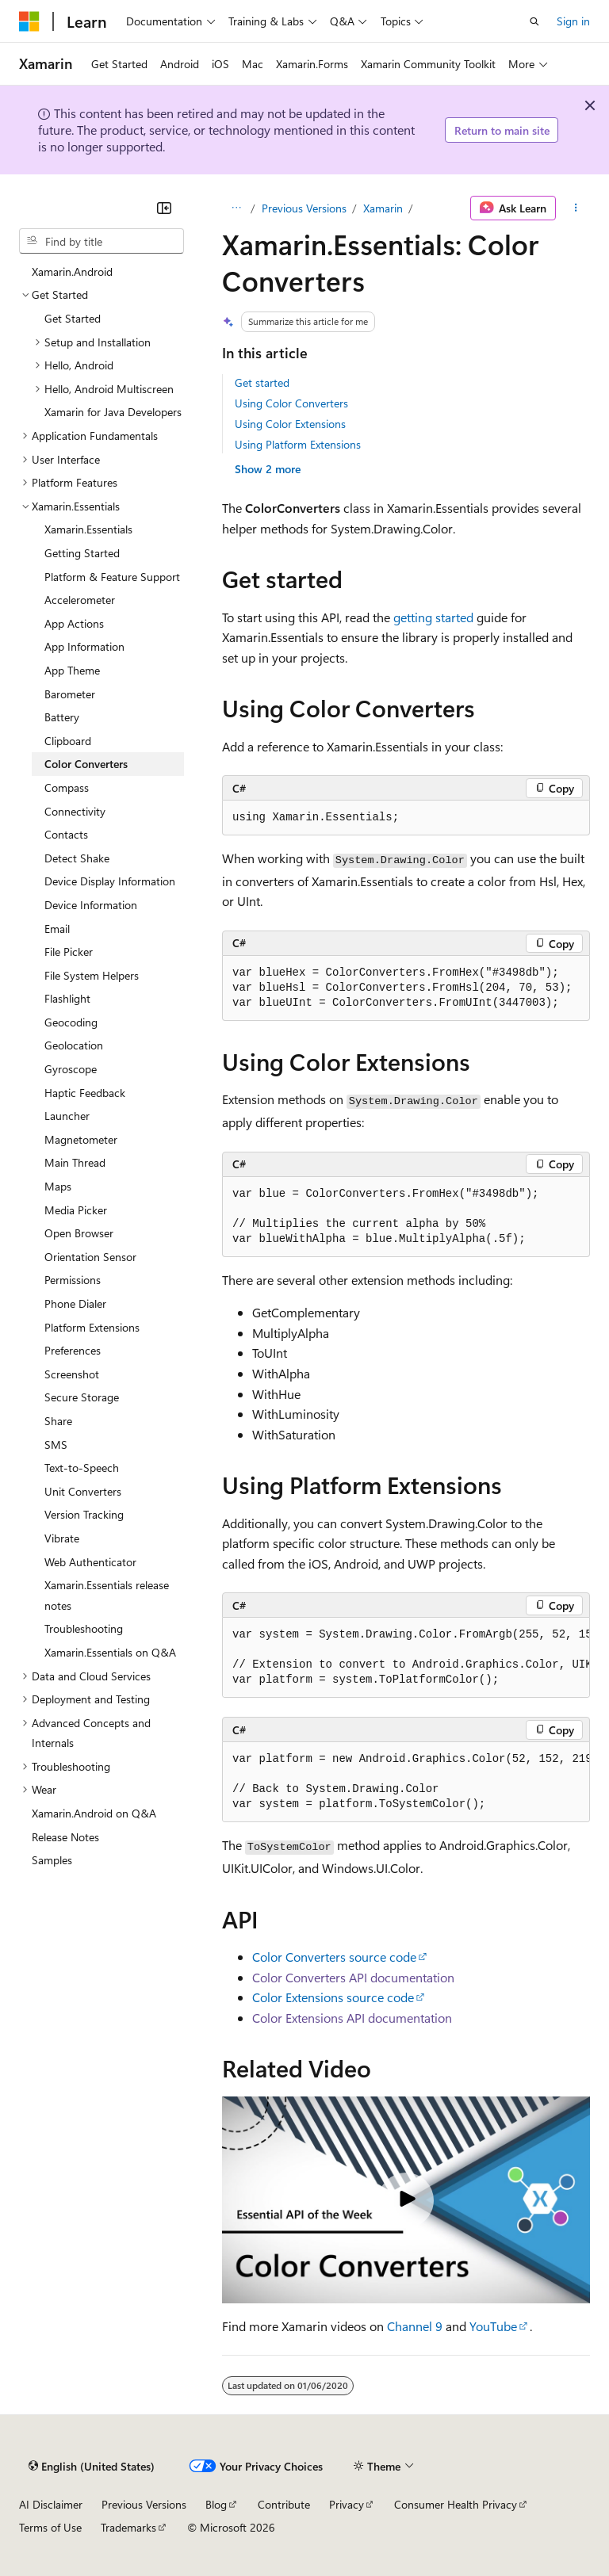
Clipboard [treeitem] (67, 740)
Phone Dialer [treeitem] (75, 1303)
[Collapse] (164, 207)
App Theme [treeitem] (72, 670)
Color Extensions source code (333, 1997)
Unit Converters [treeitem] (82, 1491)
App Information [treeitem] (84, 646)
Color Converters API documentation (353, 1977)
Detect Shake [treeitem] (76, 858)
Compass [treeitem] (66, 787)
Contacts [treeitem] (66, 834)
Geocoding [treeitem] (71, 1022)
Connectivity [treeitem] (74, 811)
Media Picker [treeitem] (75, 1209)
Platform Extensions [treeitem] (92, 1327)
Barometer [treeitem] (69, 693)
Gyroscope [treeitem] (70, 1068)
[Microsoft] (29, 21)
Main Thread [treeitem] (74, 1162)
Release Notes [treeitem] (65, 1836)
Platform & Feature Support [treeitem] (112, 576)
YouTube (493, 2326)
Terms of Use (50, 2527)
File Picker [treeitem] (68, 951)
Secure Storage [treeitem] (81, 1397)
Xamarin (383, 208)
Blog (216, 2504)
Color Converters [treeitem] (86, 763)
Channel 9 (414, 2326)
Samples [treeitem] (52, 1859)
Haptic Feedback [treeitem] (84, 1092)
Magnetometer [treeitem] (80, 1139)
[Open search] (534, 21)
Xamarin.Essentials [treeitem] (88, 529)
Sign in (573, 21)
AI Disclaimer (50, 2504)
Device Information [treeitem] (90, 904)
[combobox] (101, 241)
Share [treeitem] (58, 1420)
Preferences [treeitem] (72, 1350)
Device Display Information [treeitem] (109, 881)
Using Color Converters (291, 403)
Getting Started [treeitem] (82, 552)
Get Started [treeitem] (72, 318)
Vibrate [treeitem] (61, 1538)
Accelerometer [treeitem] (79, 599)
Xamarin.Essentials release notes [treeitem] (106, 1595)
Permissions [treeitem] (72, 1279)
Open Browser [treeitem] (78, 1232)
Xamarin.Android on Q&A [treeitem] (94, 1813)
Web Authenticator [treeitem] (90, 1561)
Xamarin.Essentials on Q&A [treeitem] (110, 1652)
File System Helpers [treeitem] (91, 975)
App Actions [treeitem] (74, 623)
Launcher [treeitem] (67, 1115)
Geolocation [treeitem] (73, 1045)
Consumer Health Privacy (455, 2504)
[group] (406, 1658)
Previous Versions (304, 208)
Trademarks (128, 2527)
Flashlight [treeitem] (67, 998)
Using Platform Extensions (298, 444)
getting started (433, 617)
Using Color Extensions (290, 423)
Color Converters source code (334, 1956)
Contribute (284, 2504)
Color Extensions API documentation (352, 2017)
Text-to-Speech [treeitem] (81, 1467)
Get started (262, 382)
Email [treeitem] (57, 928)
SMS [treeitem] (55, 1444)
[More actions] (576, 208)
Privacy (346, 2504)
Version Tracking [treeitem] (84, 1514)
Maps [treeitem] (57, 1186)
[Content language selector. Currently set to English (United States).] (91, 2466)
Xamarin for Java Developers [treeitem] (113, 411)
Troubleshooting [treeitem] (83, 1628)
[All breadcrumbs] (236, 208)
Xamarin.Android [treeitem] (72, 271)
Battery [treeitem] (61, 716)
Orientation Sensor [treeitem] (90, 1256)
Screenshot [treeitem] (71, 1374)
